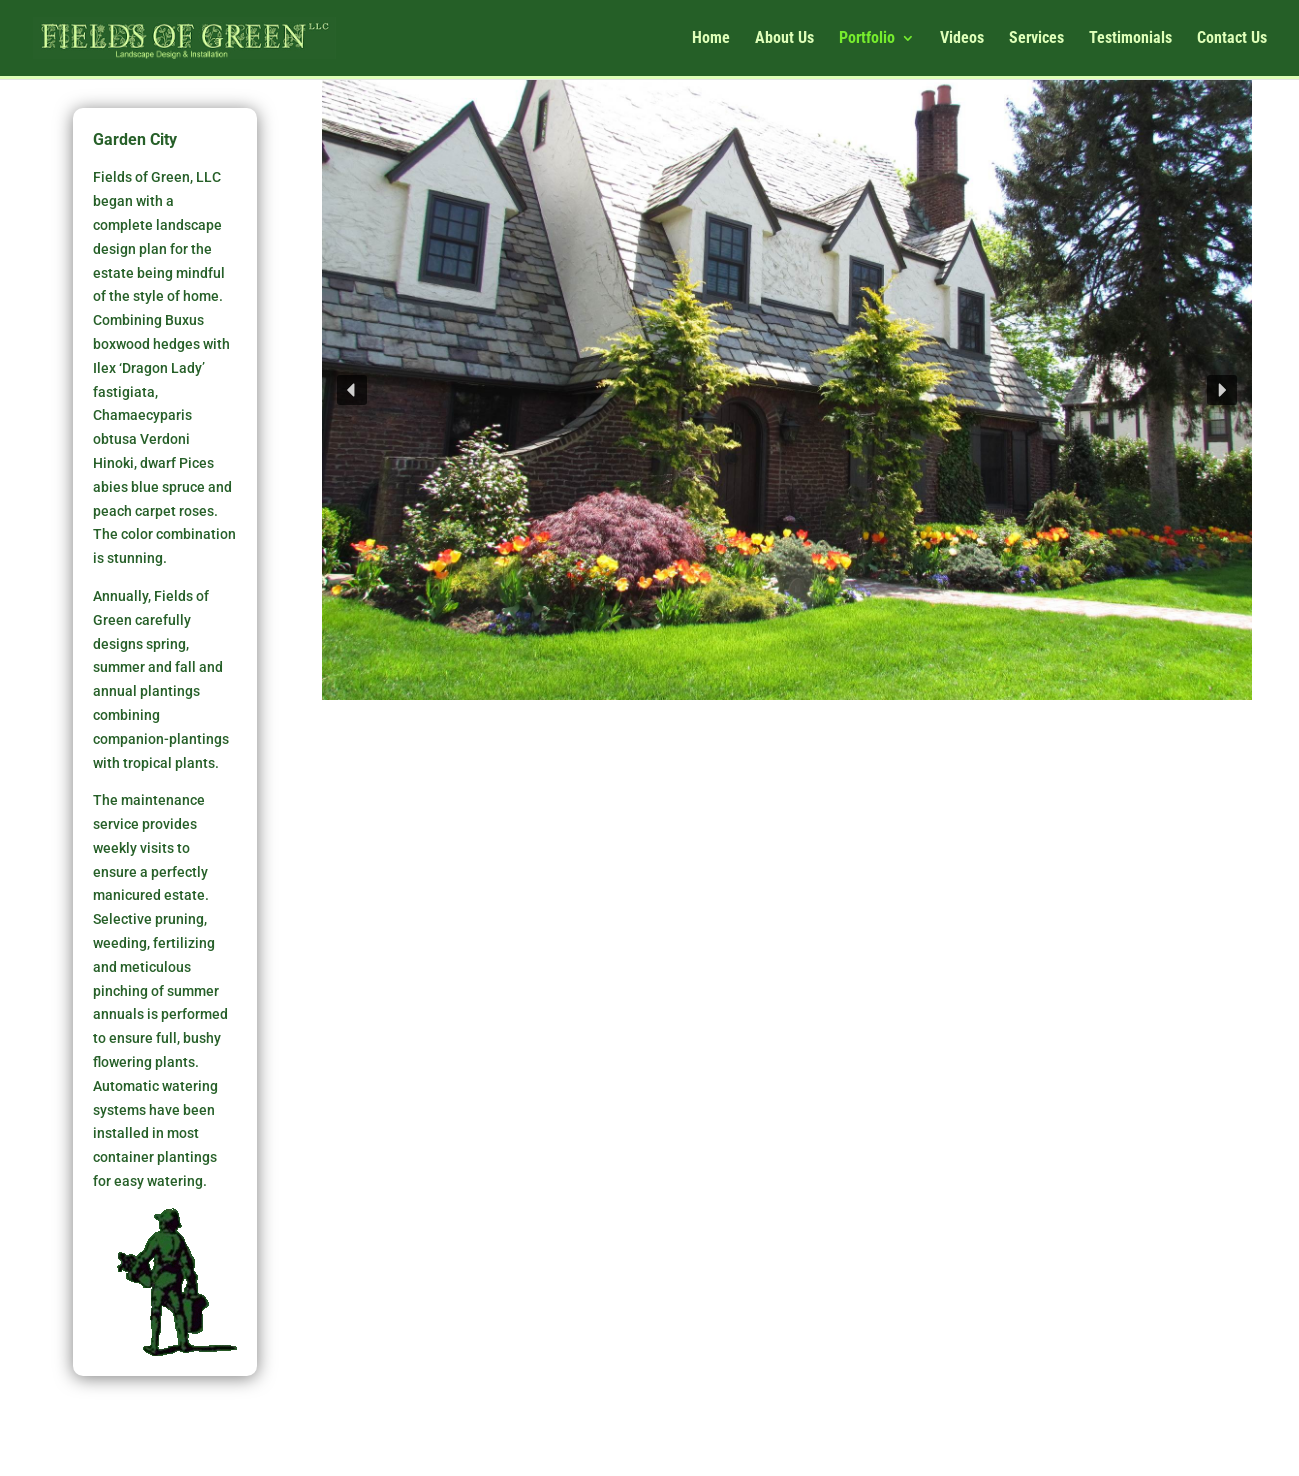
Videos (962, 39)
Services (1036, 39)
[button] (352, 390)
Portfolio (867, 39)
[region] (787, 390)
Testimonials (1130, 39)
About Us (784, 39)
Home (711, 39)
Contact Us (1232, 39)
